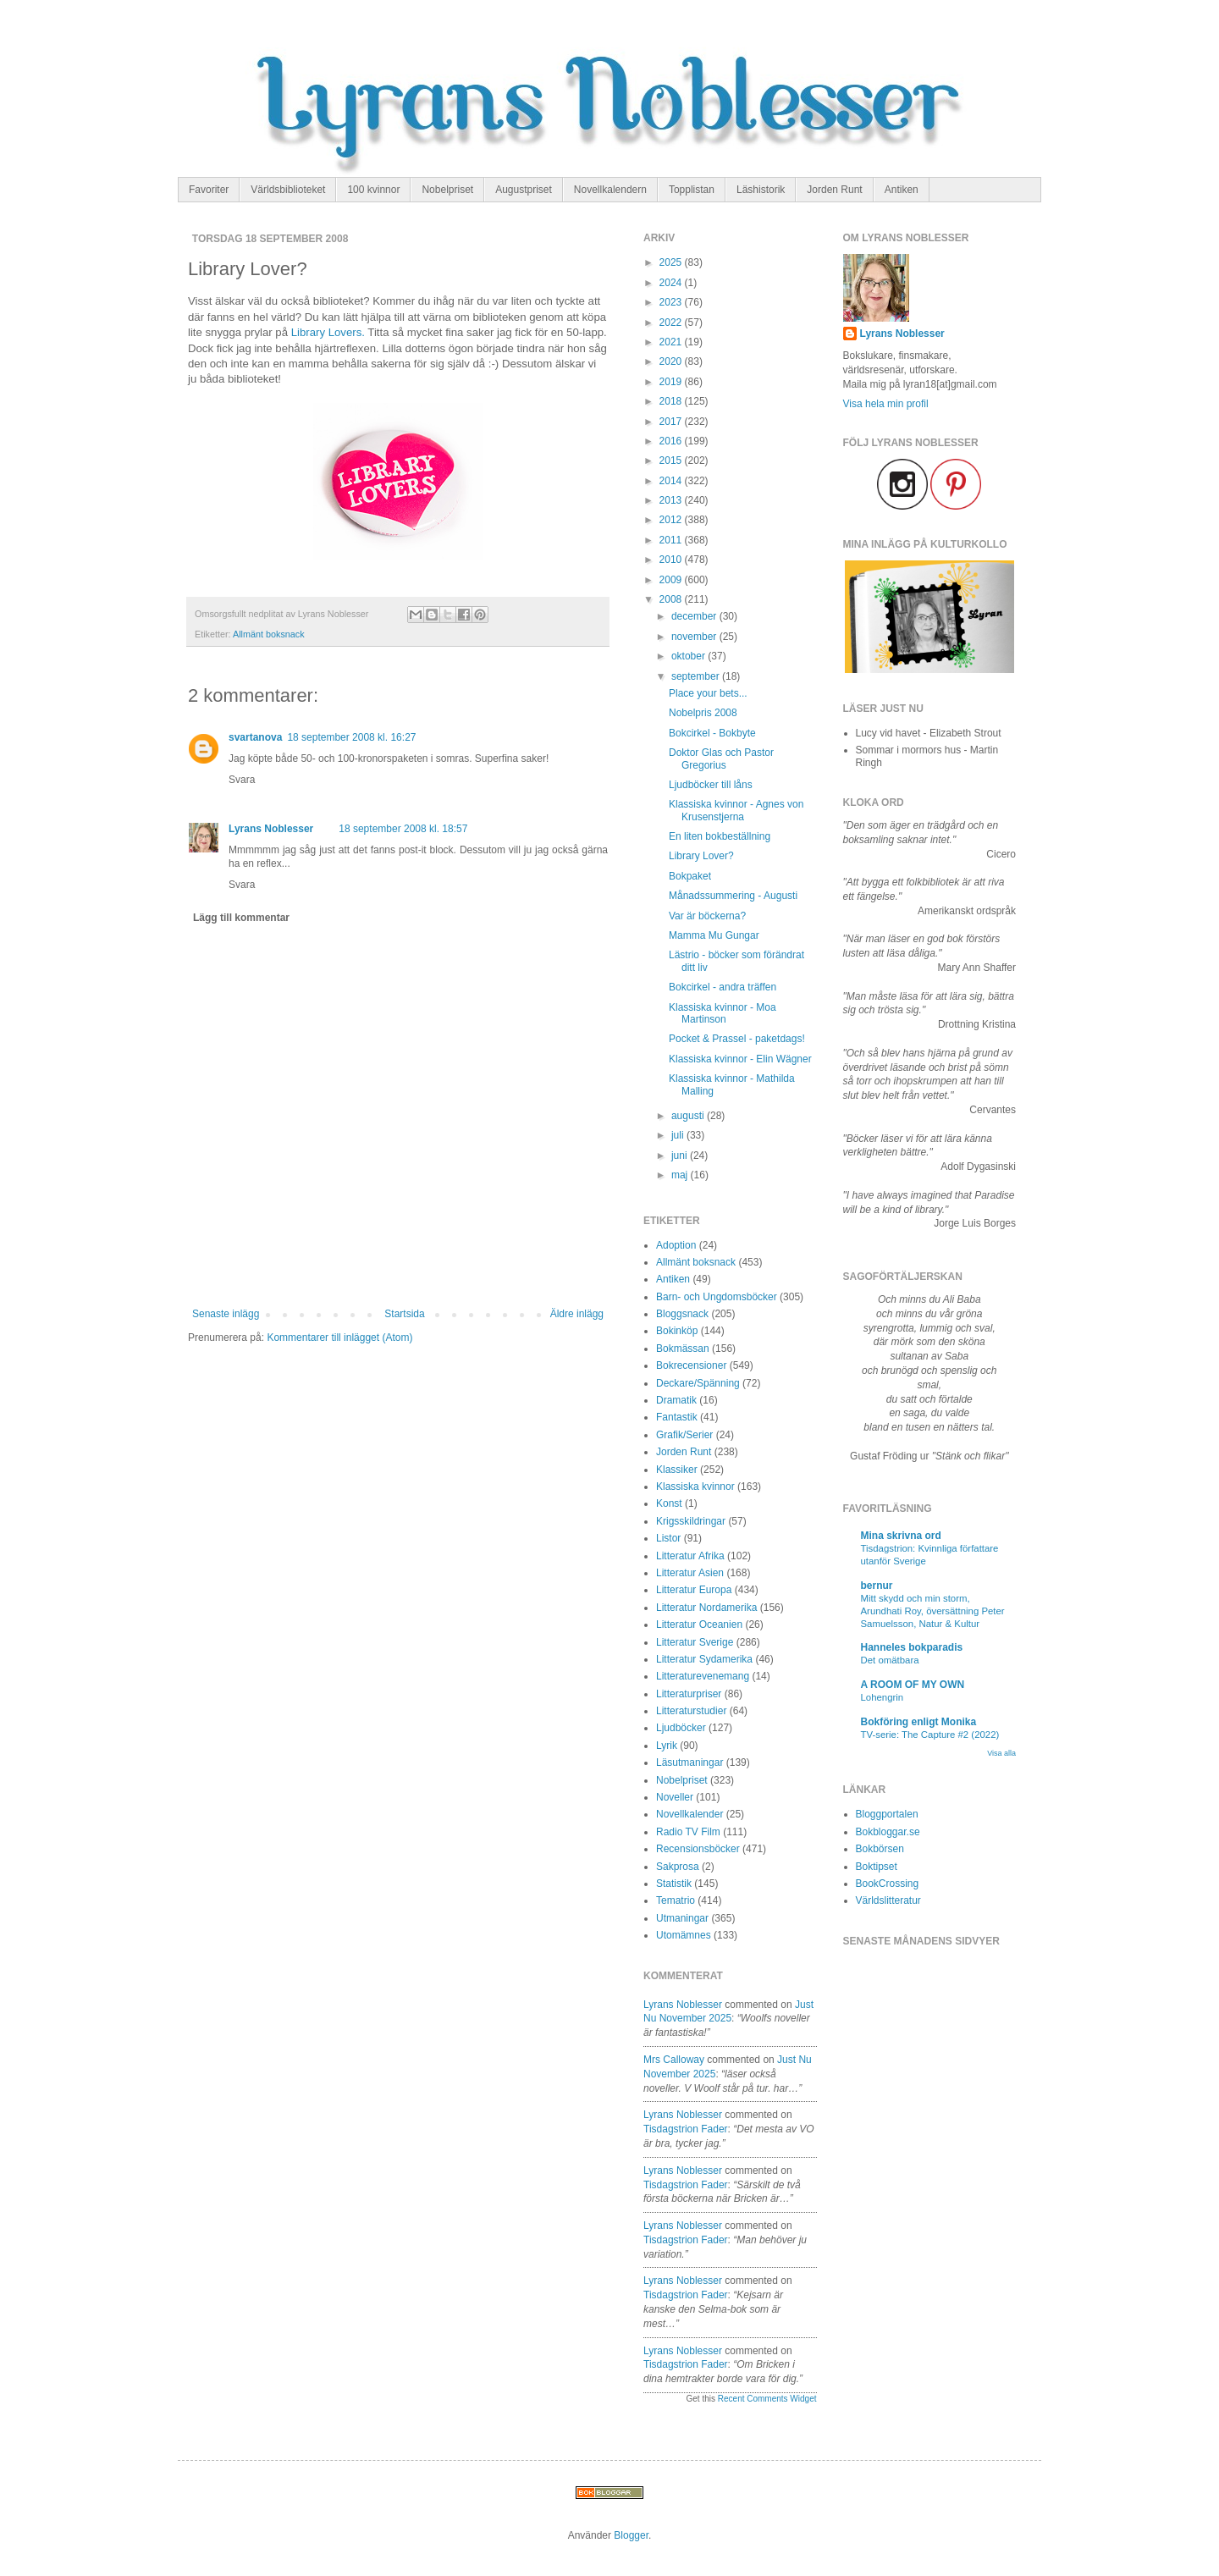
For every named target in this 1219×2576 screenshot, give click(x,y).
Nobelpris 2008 (703, 713)
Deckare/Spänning (698, 1383)
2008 (672, 599)
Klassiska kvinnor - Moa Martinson (722, 1013)
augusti (689, 1116)
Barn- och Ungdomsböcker (716, 1297)
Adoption (676, 1245)
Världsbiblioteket (288, 190)
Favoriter (209, 190)
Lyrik (666, 1745)
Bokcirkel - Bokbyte (712, 733)
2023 (672, 302)
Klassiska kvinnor (695, 1486)
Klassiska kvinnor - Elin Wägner (740, 1059)
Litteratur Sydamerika (704, 1659)
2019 (672, 382)
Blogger (631, 2535)
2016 (672, 441)
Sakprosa (677, 1867)
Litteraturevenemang (702, 1676)
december (695, 616)
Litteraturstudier (691, 1711)
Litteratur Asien (690, 1573)
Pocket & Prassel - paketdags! (737, 1039)
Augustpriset (523, 190)
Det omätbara (890, 1660)
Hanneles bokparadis (912, 1647)
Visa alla (1001, 1753)
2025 (672, 262)
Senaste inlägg (225, 1314)
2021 (672, 342)
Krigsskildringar (690, 1521)
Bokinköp (677, 1331)
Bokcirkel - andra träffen (722, 987)
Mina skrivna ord (901, 1536)
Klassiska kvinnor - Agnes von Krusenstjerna (736, 810)
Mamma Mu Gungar (714, 935)
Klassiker (677, 1470)
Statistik (674, 1883)
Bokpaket (690, 876)
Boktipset (876, 1867)
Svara (242, 780)
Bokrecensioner (691, 1365)
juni (680, 1155)
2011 (672, 540)
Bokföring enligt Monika (919, 1722)
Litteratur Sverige (694, 1642)
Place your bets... (708, 693)
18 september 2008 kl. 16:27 (351, 737)
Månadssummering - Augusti (733, 896)
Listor (668, 1538)
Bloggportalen (887, 1814)
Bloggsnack (682, 1314)
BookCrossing (887, 1883)
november (695, 637)
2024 (672, 283)
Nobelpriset (447, 190)
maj (681, 1175)
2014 (672, 481)
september (696, 676)
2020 (672, 361)
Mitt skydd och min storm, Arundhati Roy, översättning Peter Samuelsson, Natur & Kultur (933, 1611)
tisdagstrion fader (685, 2129)
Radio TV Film (688, 1832)
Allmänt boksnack (269, 634)
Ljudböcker (681, 1728)
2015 (672, 460)
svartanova (255, 737)
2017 (672, 421)
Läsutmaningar (689, 1762)
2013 (672, 500)
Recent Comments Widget (767, 2398)
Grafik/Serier (684, 1435)
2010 (672, 559)
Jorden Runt (834, 190)
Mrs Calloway (673, 2060)
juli (679, 1135)
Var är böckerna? (707, 916)
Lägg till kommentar (241, 918)
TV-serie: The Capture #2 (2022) (930, 1734)
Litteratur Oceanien (699, 1624)
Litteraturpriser (688, 1694)
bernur (877, 1585)
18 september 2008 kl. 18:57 (403, 829)
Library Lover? (701, 856)
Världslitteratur (888, 1900)
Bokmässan (682, 1348)
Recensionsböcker (698, 1849)
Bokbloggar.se (888, 1832)
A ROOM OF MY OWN (913, 1685)
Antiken (901, 190)
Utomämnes (683, 1935)
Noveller (674, 1797)
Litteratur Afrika (690, 1556)
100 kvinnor (373, 190)
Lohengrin (882, 1697)
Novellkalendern (610, 190)
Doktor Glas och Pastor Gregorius (721, 758)
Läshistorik (760, 190)
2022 (672, 322)
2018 (672, 401)
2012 (672, 520)
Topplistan (691, 190)
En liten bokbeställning (719, 836)
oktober (689, 656)
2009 (672, 580)
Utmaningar (682, 1918)
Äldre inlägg (577, 1314)
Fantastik (677, 1417)
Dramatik (676, 1400)
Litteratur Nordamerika (706, 1607)
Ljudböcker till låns (711, 785)
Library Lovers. (328, 332)
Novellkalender (689, 1814)
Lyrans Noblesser (271, 829)
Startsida (404, 1314)
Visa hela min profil (886, 404)
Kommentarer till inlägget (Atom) (339, 1337)
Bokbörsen (880, 1849)
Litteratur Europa (693, 1590)
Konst (669, 1503)
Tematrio (675, 1900)
